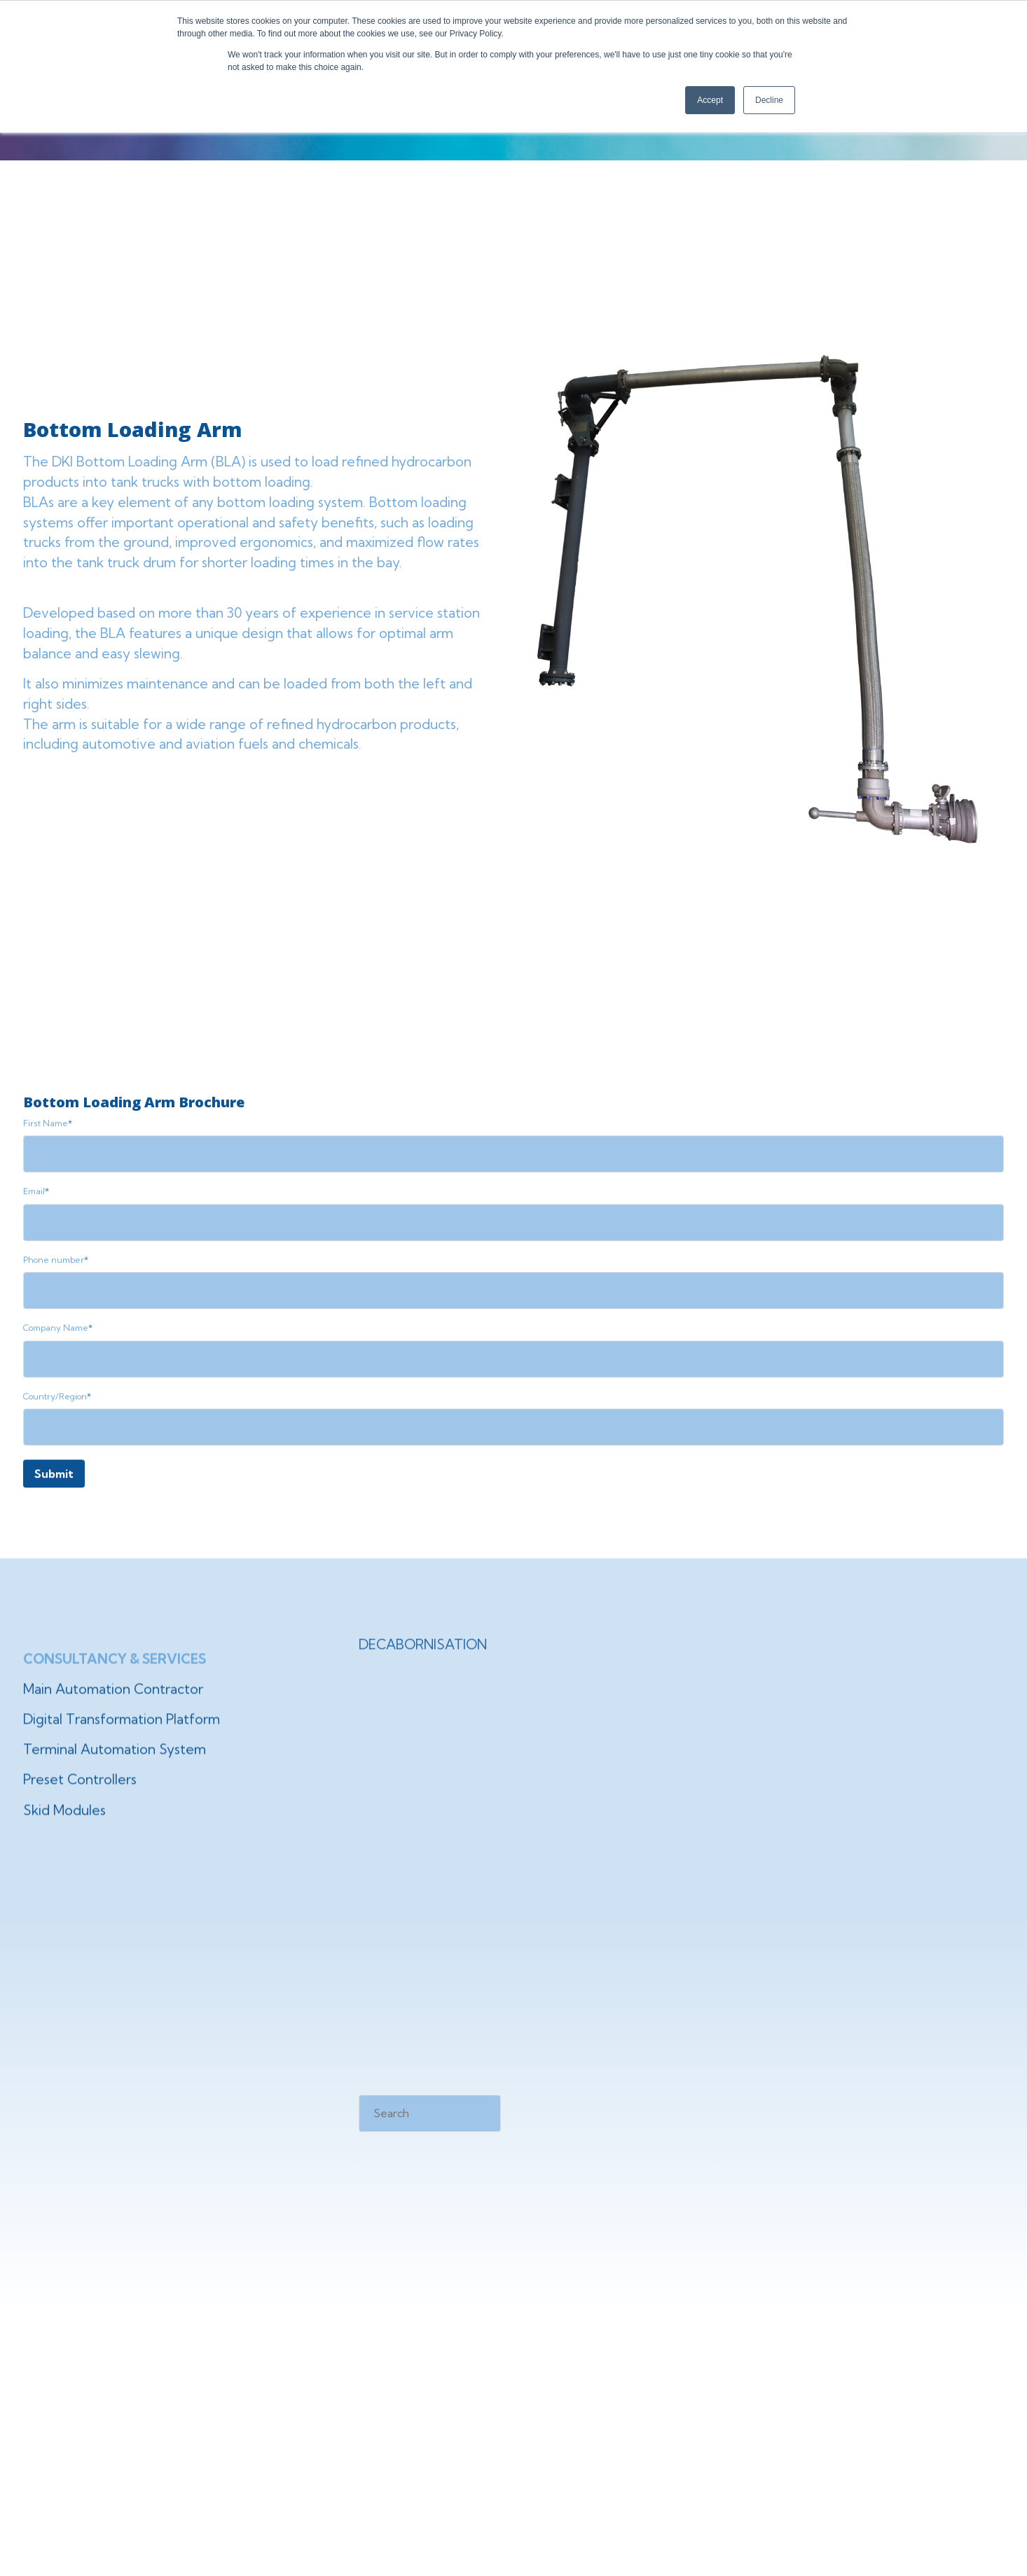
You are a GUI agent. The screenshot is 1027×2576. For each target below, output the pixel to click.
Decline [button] (769, 100)
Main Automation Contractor (113, 1720)
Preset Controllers (80, 1810)
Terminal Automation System (114, 1780)
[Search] (430, 2113)
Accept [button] (710, 100)
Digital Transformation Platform (121, 1750)
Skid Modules (64, 1840)
